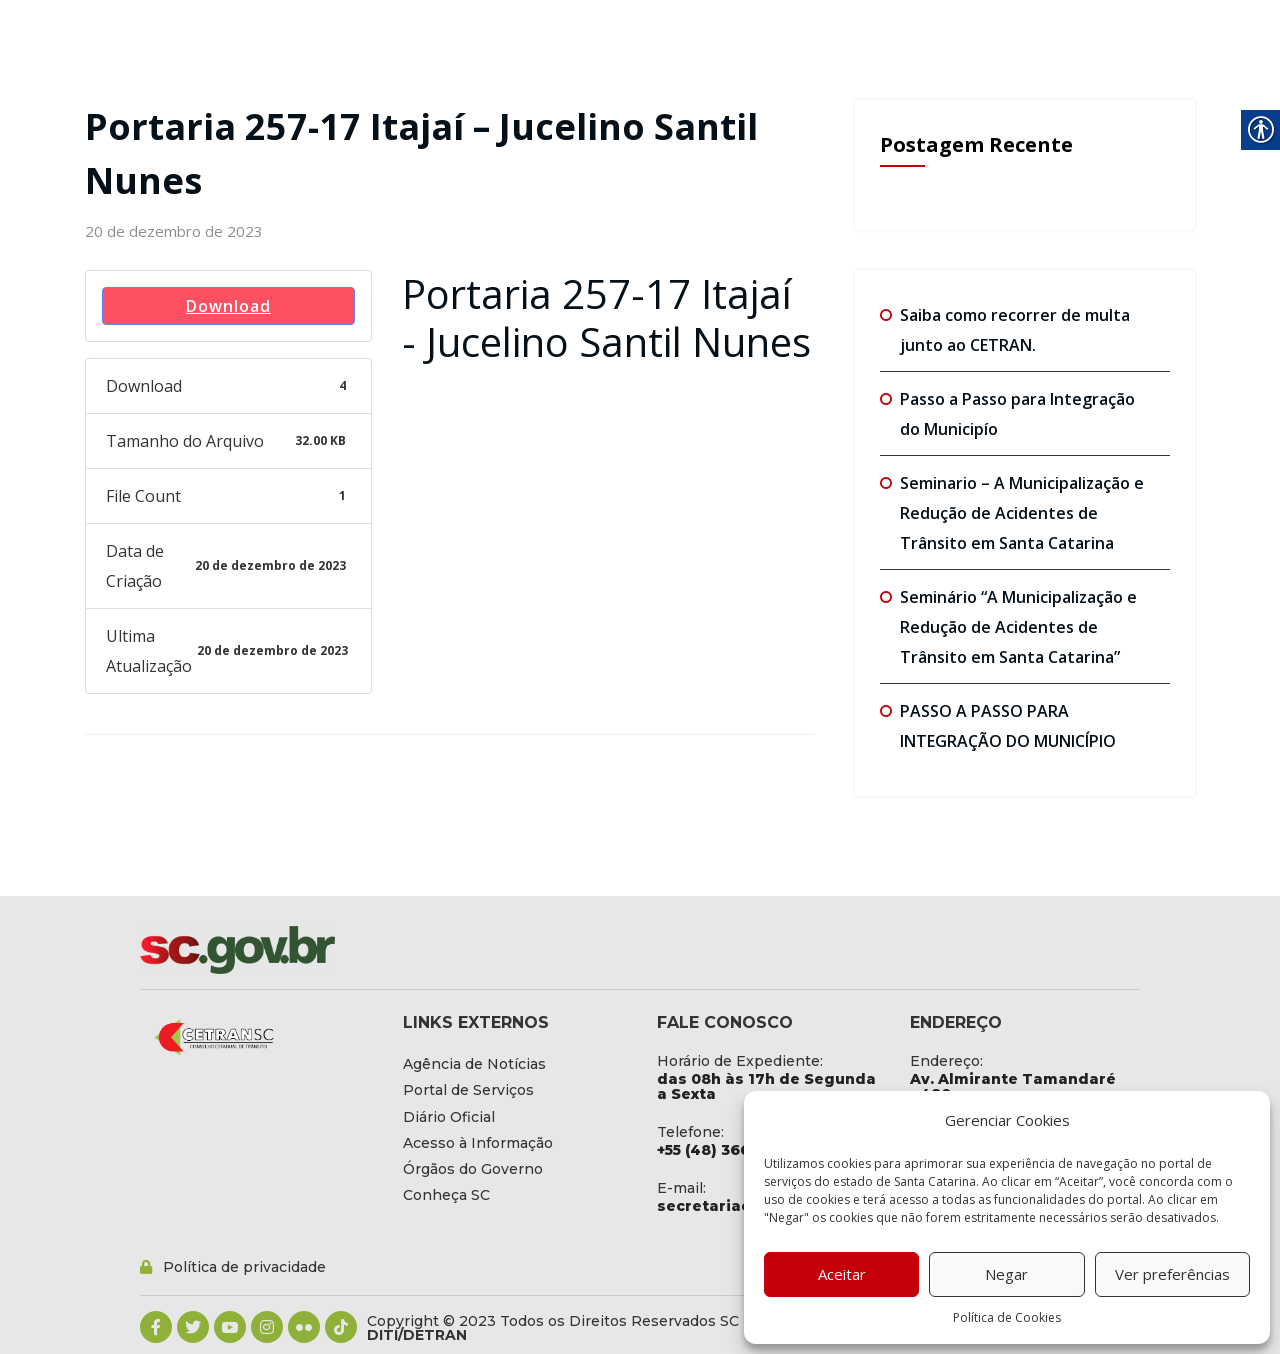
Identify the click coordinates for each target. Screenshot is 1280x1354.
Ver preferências (1172, 1274)
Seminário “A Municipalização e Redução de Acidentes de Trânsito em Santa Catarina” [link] (1018, 627)
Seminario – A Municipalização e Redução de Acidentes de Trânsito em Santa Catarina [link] (1022, 513)
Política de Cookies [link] (1007, 1317)
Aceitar (842, 1274)
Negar (1006, 1274)
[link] (174, 231)
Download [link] (228, 306)
